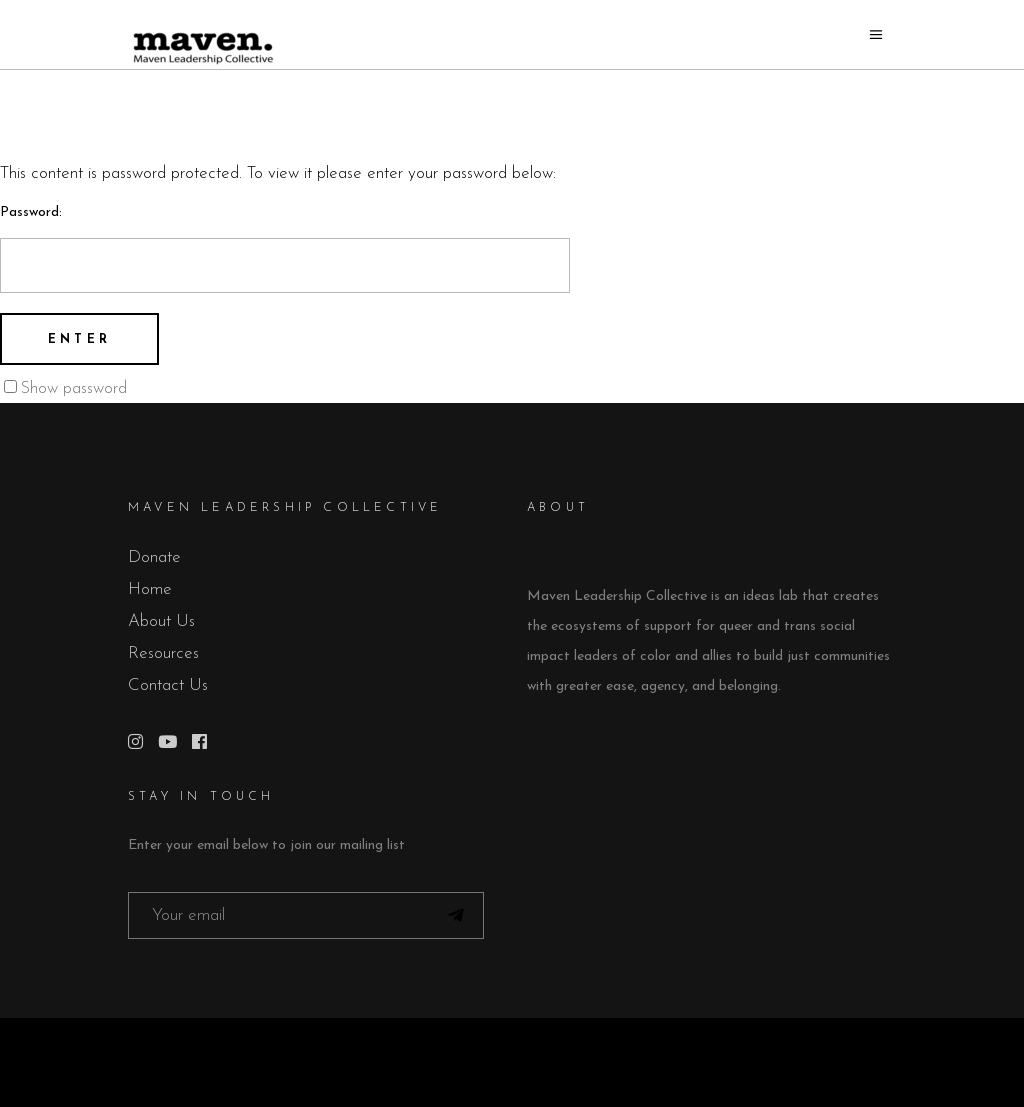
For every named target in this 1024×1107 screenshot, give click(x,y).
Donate (154, 557)
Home (150, 589)
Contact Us (168, 685)
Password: (285, 249)
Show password (73, 388)
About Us (161, 621)
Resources (163, 653)
